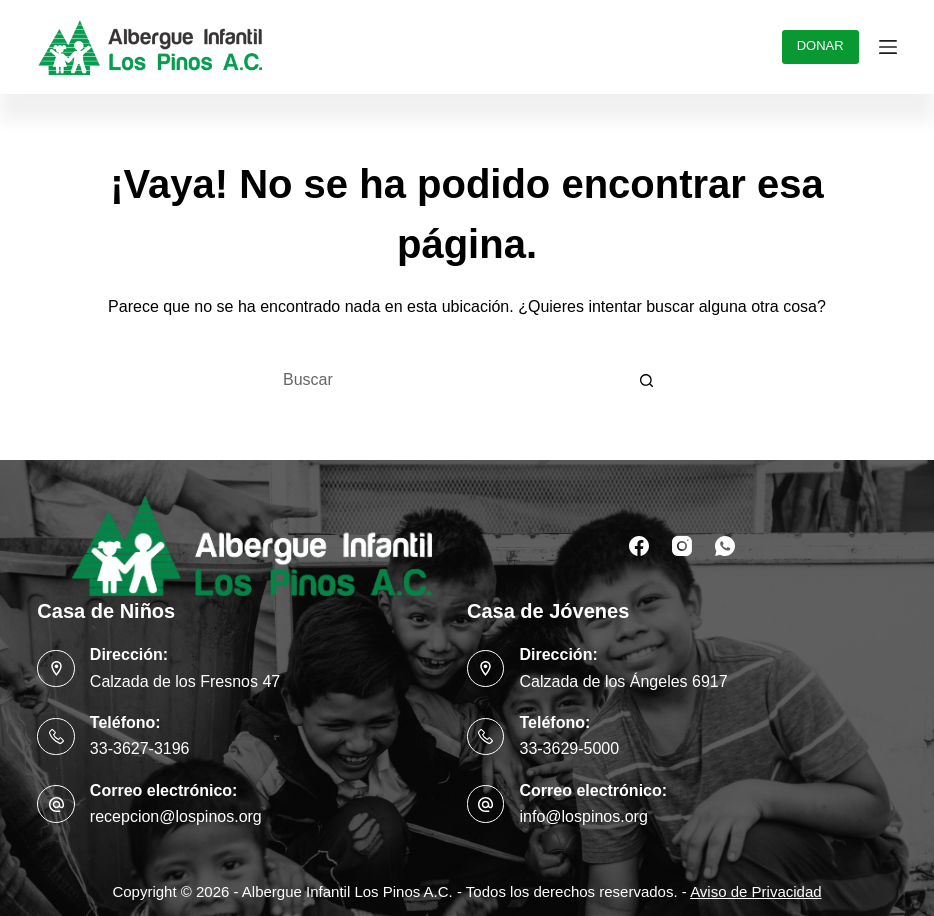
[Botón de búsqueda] (647, 380)
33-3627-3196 (140, 748)
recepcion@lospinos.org (176, 816)
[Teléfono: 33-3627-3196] (56, 737)
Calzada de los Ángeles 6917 (623, 681)
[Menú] (888, 47)
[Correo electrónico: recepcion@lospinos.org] (56, 804)
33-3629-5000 (569, 748)
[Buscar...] (447, 380)
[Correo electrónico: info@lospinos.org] (486, 804)
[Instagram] (682, 546)
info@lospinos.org (583, 816)
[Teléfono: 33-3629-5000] (486, 737)
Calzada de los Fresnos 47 (185, 681)
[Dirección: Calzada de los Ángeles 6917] (486, 669)
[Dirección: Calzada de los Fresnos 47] (56, 669)
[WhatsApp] (725, 546)
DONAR (820, 45)
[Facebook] (639, 546)
